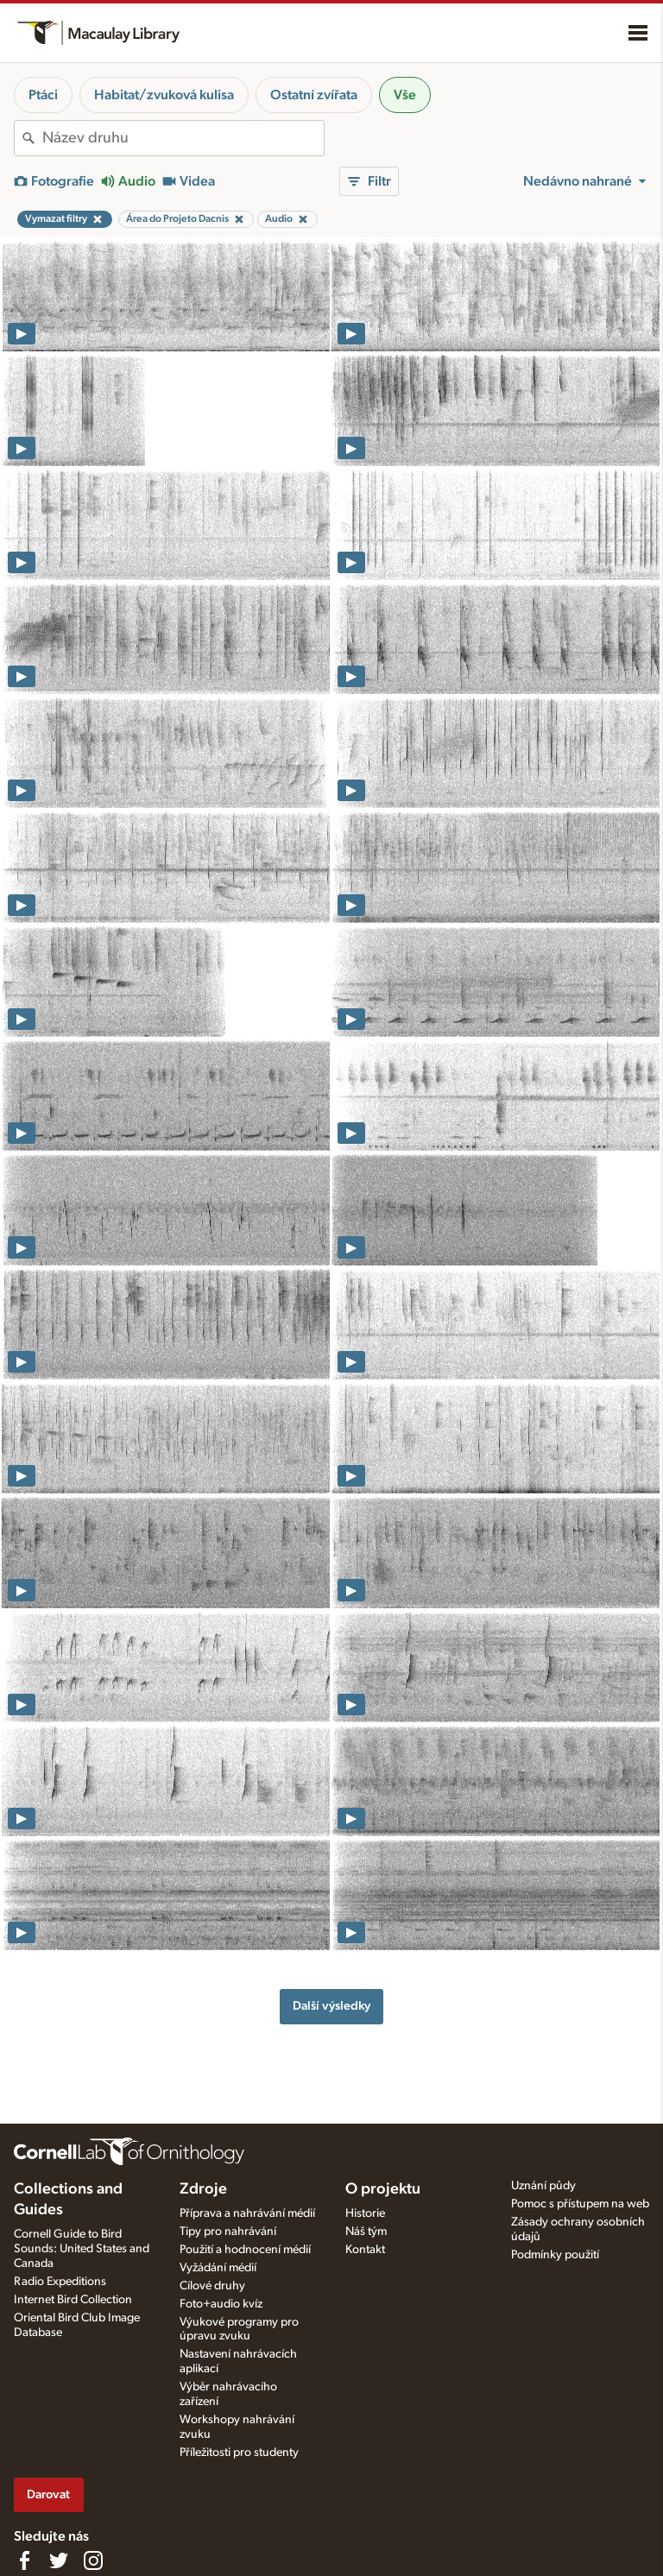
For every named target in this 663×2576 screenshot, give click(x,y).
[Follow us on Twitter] (58, 2560)
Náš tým (366, 2232)
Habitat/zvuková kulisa (164, 95)
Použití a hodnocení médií (245, 2250)
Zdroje (203, 2189)
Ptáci (43, 95)
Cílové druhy (212, 2286)
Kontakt (365, 2250)
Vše (405, 95)
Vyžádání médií (218, 2268)
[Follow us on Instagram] (93, 2560)
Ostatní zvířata (313, 95)
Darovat (48, 2494)
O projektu (382, 2189)
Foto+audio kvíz (221, 2304)
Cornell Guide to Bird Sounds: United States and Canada (81, 2249)
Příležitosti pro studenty (239, 2453)
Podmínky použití (555, 2255)
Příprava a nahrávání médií (247, 2213)
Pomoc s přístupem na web (580, 2204)
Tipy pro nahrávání (228, 2232)
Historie (365, 2213)
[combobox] (183, 138)
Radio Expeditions (60, 2282)
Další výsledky (331, 2005)
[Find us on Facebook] (24, 2560)
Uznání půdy (543, 2186)
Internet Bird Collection (73, 2300)
